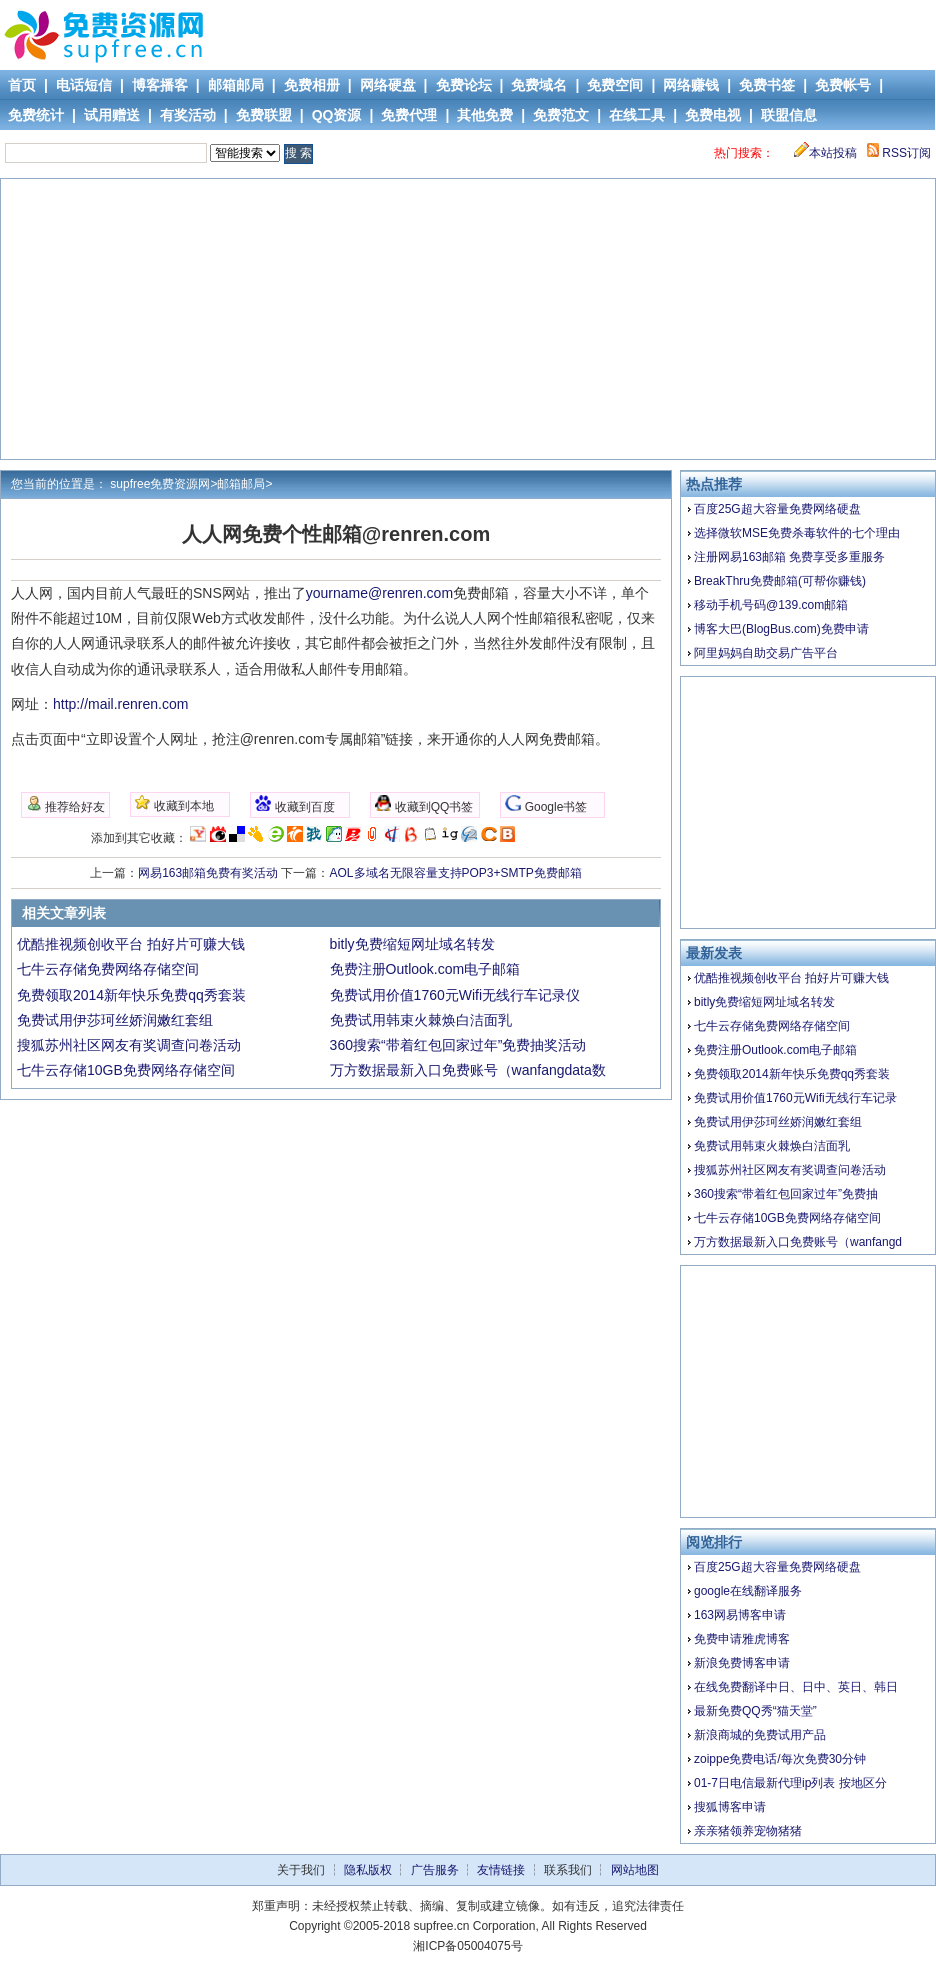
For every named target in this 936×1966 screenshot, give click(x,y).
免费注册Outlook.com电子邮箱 (775, 1050)
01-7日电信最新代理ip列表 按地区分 (790, 1783)
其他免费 (485, 115)
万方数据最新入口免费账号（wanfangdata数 (468, 1070)
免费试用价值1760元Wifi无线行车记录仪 (455, 995)
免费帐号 (843, 85)
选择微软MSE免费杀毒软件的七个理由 (797, 533)
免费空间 (615, 85)
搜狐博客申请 (730, 1807)
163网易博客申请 (740, 1615)
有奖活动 (188, 115)
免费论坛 (464, 85)
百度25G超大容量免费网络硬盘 (777, 509)
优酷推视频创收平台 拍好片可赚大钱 (791, 978)
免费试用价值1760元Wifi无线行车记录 (795, 1098)
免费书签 (767, 85)
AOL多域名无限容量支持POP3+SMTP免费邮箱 (456, 873)
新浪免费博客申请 (742, 1663)
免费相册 (312, 85)
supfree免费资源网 (160, 484)
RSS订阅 (899, 153)
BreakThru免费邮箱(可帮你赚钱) (780, 581)
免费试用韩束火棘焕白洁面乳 (772, 1146)
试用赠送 (112, 115)
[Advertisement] (469, 319)
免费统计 (36, 115)
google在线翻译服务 (748, 1591)
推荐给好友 (65, 804)
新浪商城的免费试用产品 (760, 1735)
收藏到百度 (294, 804)
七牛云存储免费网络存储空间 (772, 1026)
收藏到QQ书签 (424, 804)
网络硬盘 (388, 85)
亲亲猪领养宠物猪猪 (748, 1831)
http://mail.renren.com (120, 704)
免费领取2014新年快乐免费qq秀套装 (792, 1074)
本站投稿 (825, 153)
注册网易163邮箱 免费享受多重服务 (789, 557)
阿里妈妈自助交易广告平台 (766, 653)
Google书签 (546, 804)
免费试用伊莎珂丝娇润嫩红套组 (778, 1122)
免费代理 (409, 115)
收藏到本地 (174, 804)
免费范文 (561, 115)
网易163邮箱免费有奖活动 (208, 873)
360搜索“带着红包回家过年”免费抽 (786, 1194)
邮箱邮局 (236, 85)
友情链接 (501, 1870)
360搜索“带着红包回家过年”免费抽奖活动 (458, 1045)
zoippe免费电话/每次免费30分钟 (780, 1759)
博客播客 (160, 85)
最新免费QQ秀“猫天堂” (755, 1711)
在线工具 (637, 115)
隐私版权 (368, 1870)
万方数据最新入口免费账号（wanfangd (798, 1242)
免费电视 (713, 115)
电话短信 (84, 85)
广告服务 (435, 1870)
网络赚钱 (691, 85)
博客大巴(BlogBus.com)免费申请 (781, 629)
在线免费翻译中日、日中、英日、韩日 (796, 1687)
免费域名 (539, 85)
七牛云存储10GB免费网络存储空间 (787, 1218)
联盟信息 (789, 115)
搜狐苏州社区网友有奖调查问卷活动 (790, 1170)
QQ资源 (337, 115)
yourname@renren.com (379, 593)
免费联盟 (264, 115)
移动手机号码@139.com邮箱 (771, 605)
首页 (22, 85)
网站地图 (635, 1870)
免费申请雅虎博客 (742, 1639)
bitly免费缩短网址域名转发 (764, 1002)
